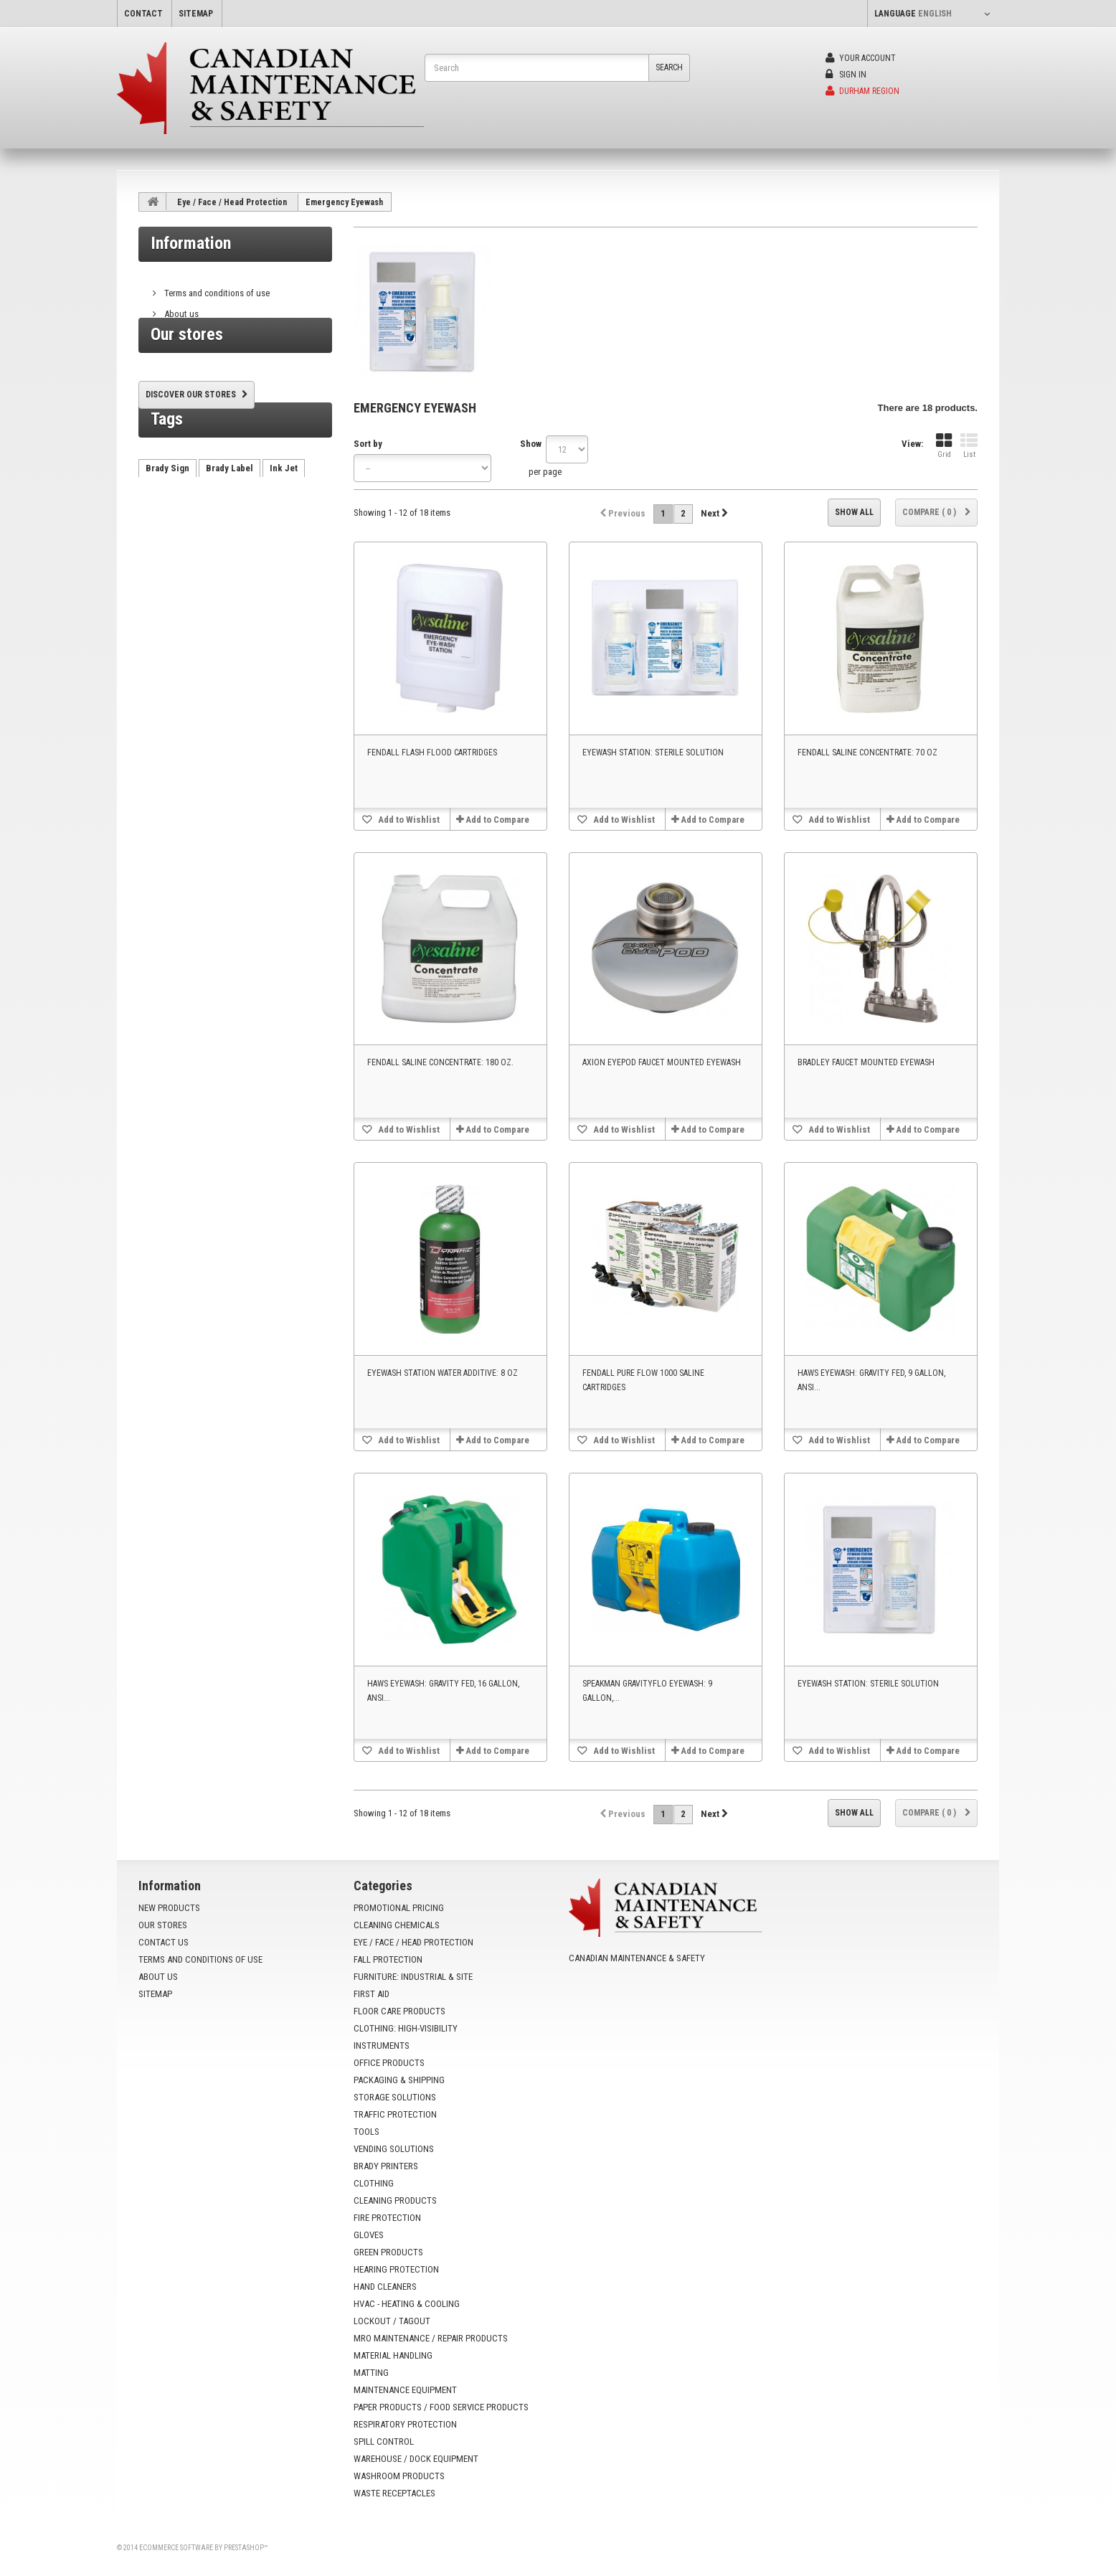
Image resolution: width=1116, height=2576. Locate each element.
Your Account (861, 58)
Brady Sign (167, 539)
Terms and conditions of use (216, 287)
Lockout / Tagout (392, 2321)
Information (191, 243)
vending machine (250, 561)
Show (531, 443)
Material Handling (393, 2355)
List (969, 446)
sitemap (196, 14)
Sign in (846, 75)
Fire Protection (387, 2217)
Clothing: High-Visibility (406, 2028)
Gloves (369, 2235)
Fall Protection (388, 1959)
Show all (854, 512)
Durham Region (862, 91)
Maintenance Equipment (405, 2389)
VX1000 (161, 604)
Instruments (382, 2045)
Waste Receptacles (394, 2493)
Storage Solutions (395, 2097)
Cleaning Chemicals (397, 1925)
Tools (366, 2131)
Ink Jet (284, 539)
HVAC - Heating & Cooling (407, 2303)
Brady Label (229, 539)
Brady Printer (172, 561)
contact (143, 14)
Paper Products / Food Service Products (441, 2407)
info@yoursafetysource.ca (656, 2009)
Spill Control (384, 2441)
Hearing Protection (396, 2269)
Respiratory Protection (405, 2424)
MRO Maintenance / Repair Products (431, 2338)
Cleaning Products (395, 2200)
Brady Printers (386, 2166)
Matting (371, 2372)
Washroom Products (399, 2476)
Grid (944, 446)
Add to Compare (497, 819)
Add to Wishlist (408, 819)
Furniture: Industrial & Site (413, 1976)
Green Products (388, 2252)
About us (180, 308)
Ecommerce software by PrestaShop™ (203, 2548)
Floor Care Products (399, 2011)
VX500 (288, 582)
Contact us (163, 1942)
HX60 (208, 582)
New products (169, 1907)
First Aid (371, 1993)
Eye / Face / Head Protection (232, 202)
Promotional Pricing (399, 1907)
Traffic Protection (395, 2114)
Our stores (183, 329)
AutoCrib (163, 582)
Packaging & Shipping (399, 2080)
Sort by (368, 443)
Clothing (374, 2183)
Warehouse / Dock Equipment (416, 2458)
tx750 (247, 582)
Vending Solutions (394, 2148)
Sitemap (155, 1993)
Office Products (389, 2062)
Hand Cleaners (385, 2286)
